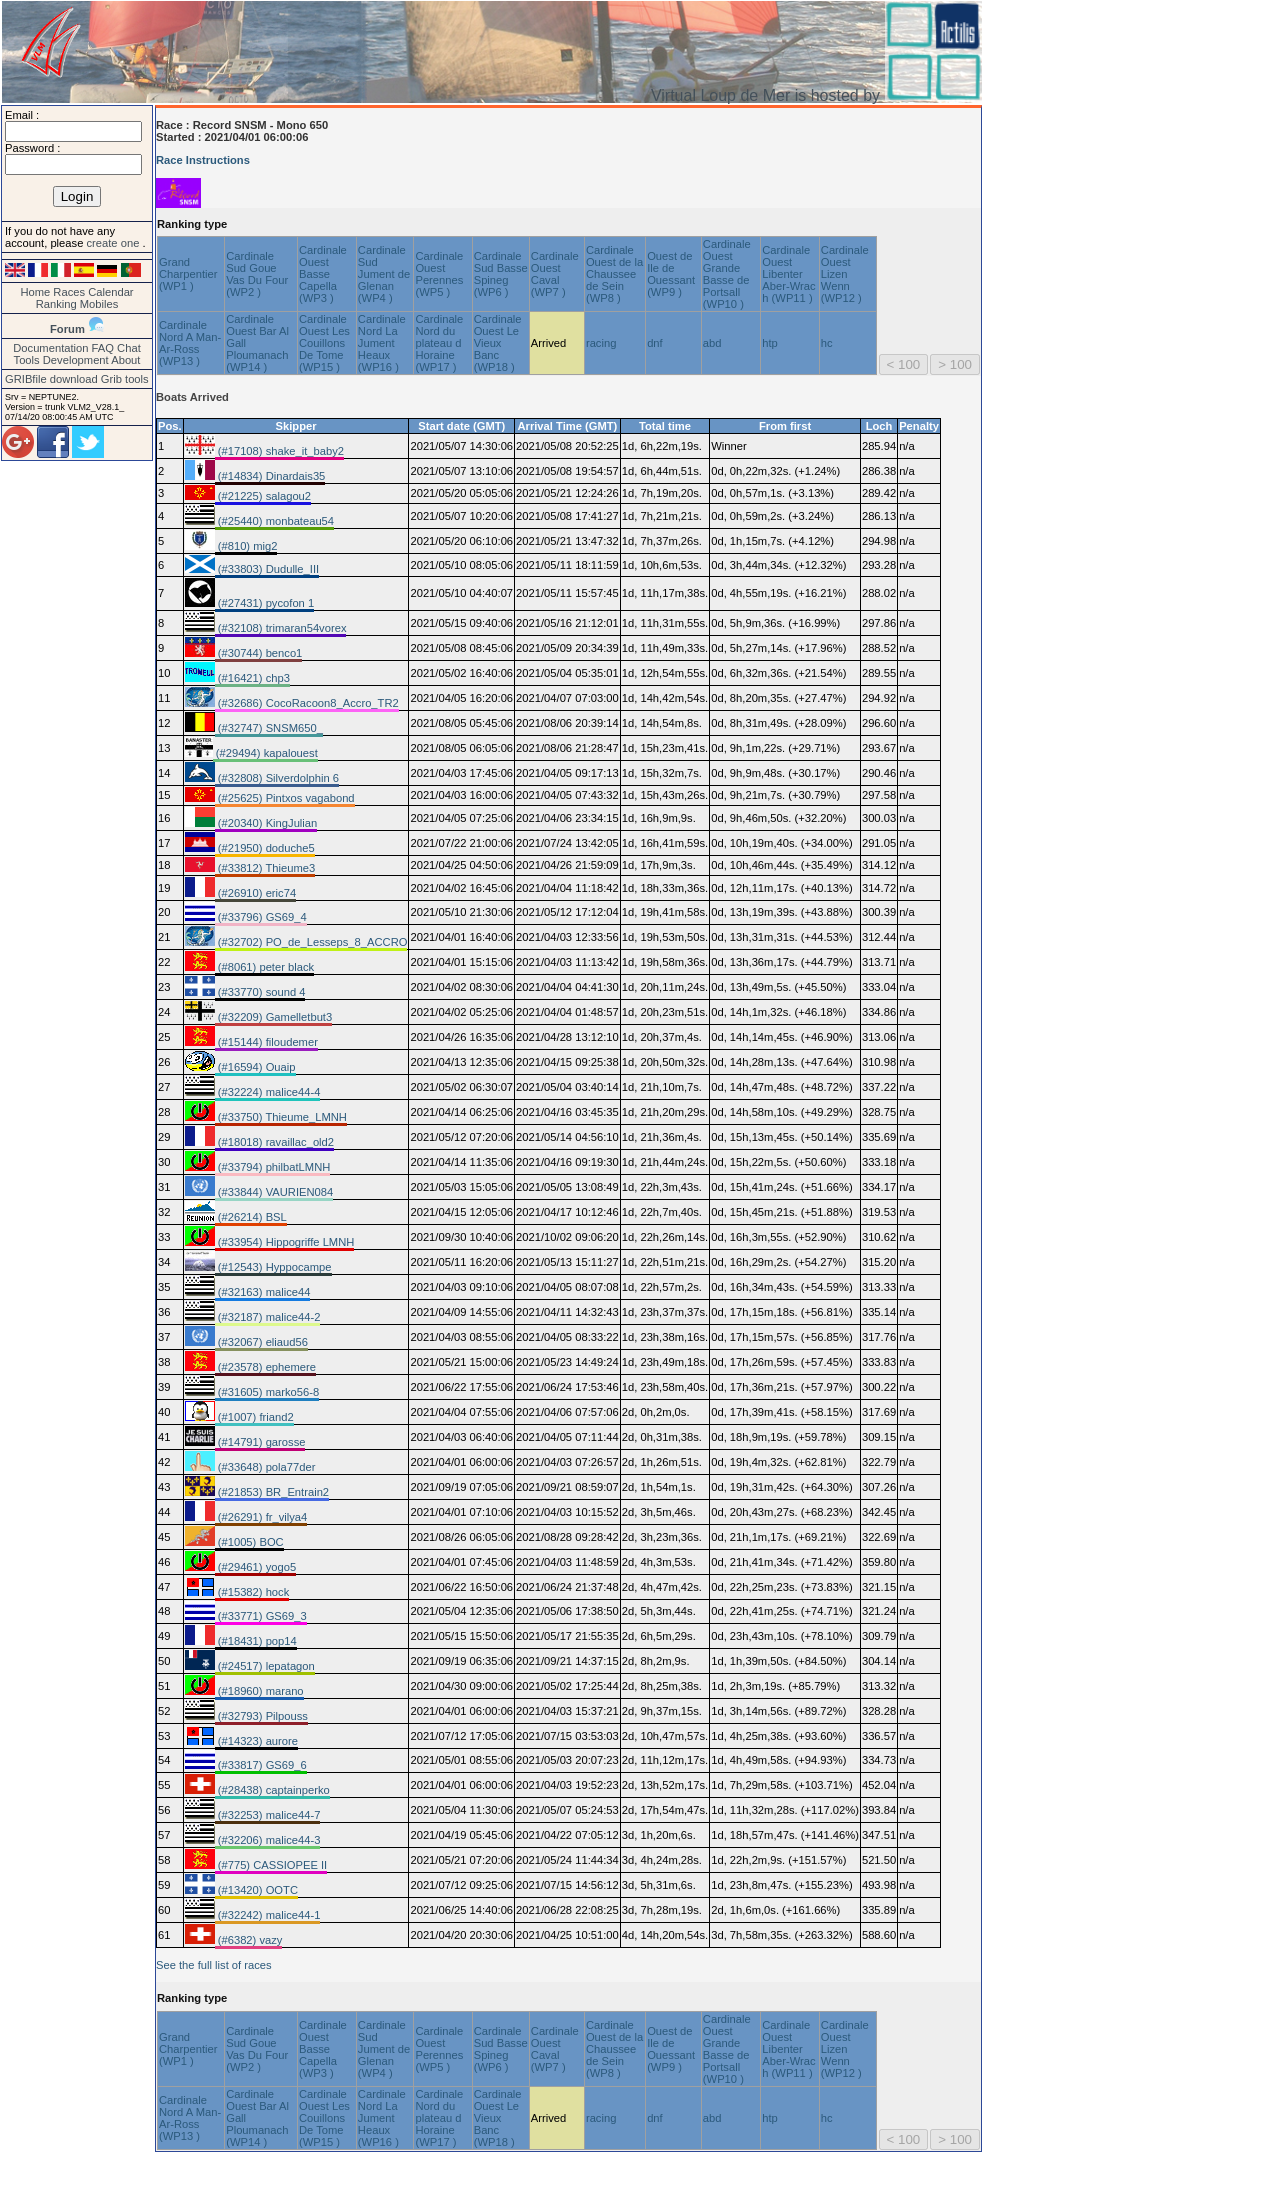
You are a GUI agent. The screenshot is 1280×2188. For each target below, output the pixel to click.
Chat (129, 348)
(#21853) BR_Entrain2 (272, 1492)
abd (712, 343)
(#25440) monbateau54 (274, 521)
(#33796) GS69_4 (261, 917)
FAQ (103, 348)
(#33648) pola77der (265, 1467)
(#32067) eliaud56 (261, 1342)
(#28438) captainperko (272, 1790)
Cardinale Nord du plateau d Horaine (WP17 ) (439, 343)
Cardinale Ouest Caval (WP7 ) (555, 274)
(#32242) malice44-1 (268, 1915)
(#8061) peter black (265, 967)
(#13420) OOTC (256, 1890)
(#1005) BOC (249, 1542)
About (125, 360)
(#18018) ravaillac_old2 (274, 1142)
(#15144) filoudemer (266, 1042)
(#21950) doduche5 (265, 848)
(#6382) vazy (249, 1940)
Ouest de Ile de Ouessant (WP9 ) (671, 274)
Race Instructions (203, 160)
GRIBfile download (51, 379)
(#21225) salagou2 (263, 496)
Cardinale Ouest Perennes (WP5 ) (439, 274)
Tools (27, 360)
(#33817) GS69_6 (261, 1765)
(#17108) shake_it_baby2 (279, 451)
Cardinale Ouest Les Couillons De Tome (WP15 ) (324, 343)
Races (69, 292)
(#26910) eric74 (255, 893)
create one (114, 243)
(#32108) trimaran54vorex (281, 628)
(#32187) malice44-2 (268, 1317)
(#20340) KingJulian (266, 823)
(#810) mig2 (246, 546)
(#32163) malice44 (263, 1292)
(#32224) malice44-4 (268, 1092)
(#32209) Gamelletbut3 (274, 1017)
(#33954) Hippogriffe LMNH (285, 1242)
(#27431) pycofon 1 (265, 603)
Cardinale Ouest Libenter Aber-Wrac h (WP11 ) (788, 274)
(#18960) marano (259, 1691)
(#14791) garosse (260, 1442)
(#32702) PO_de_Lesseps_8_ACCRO (311, 942)
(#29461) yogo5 (255, 1567)
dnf (655, 343)
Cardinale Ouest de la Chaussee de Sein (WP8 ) (614, 274)
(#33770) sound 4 (260, 992)
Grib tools (125, 379)
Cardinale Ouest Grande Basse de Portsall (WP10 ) (727, 274)
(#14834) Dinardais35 (270, 476)
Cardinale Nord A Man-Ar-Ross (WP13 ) (190, 343)
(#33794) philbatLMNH (273, 1167)
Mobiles (99, 304)
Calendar (110, 292)
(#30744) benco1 (259, 653)
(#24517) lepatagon (265, 1666)
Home (35, 292)
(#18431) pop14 (256, 1641)
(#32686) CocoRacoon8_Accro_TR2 (307, 703)
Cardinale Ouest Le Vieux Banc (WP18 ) (498, 343)
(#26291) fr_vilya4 (261, 1517)
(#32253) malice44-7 (268, 1815)
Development (76, 360)
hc (827, 343)
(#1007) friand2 (254, 1417)
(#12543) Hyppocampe (273, 1267)
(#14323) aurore (256, 1741)
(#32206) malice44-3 (268, 1840)
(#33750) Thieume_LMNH (281, 1117)
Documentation (50, 348)
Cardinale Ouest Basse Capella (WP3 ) (323, 274)
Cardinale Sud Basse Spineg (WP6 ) (501, 274)
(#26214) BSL (251, 1217)
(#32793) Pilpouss (261, 1716)
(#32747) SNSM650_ (269, 728)
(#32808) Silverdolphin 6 (277, 778)
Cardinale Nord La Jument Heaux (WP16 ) (382, 343)
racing (601, 343)
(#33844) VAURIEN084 (274, 1192)
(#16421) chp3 (252, 678)
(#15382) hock (252, 1592)
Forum (67, 329)
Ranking (56, 304)
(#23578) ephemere (265, 1367)
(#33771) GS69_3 (261, 1616)
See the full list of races (214, 1965)
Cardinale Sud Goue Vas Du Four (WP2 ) (257, 274)
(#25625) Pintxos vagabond (285, 798)
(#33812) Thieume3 (265, 868)
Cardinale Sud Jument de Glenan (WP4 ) (384, 274)
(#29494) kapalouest (265, 753)
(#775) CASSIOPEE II (271, 1865)
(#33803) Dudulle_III (267, 569)
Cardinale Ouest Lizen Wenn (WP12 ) (845, 274)
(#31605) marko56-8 (267, 1392)
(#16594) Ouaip (255, 1067)
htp (770, 343)
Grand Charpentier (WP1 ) (188, 274)
